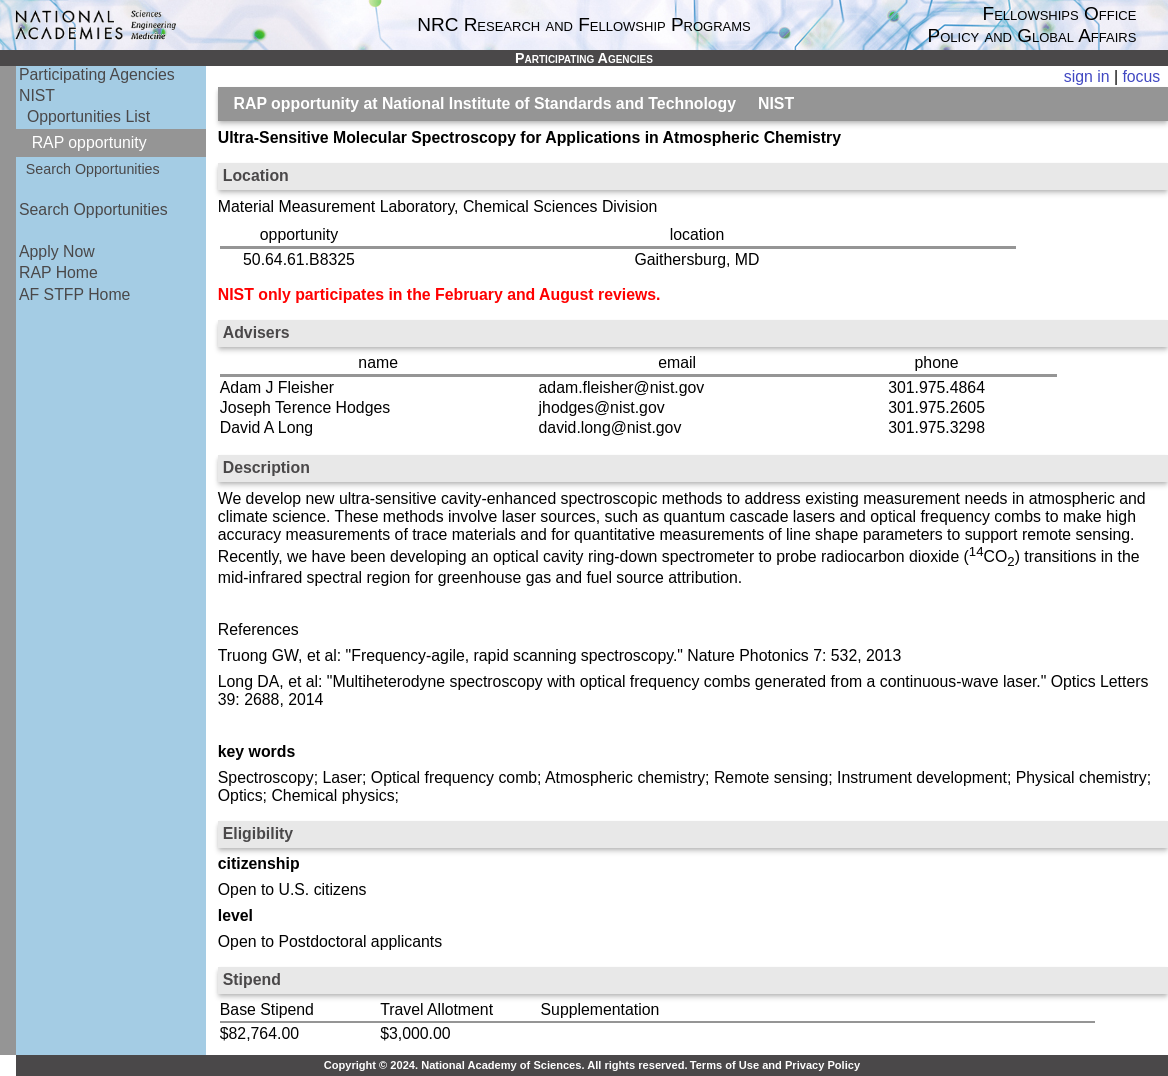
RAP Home (58, 272)
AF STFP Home (74, 294)
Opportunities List (88, 116)
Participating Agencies (97, 74)
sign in (1087, 76)
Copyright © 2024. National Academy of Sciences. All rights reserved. (506, 1065)
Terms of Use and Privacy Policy (775, 1065)
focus (1141, 76)
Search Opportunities (93, 169)
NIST (37, 95)
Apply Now (57, 251)
